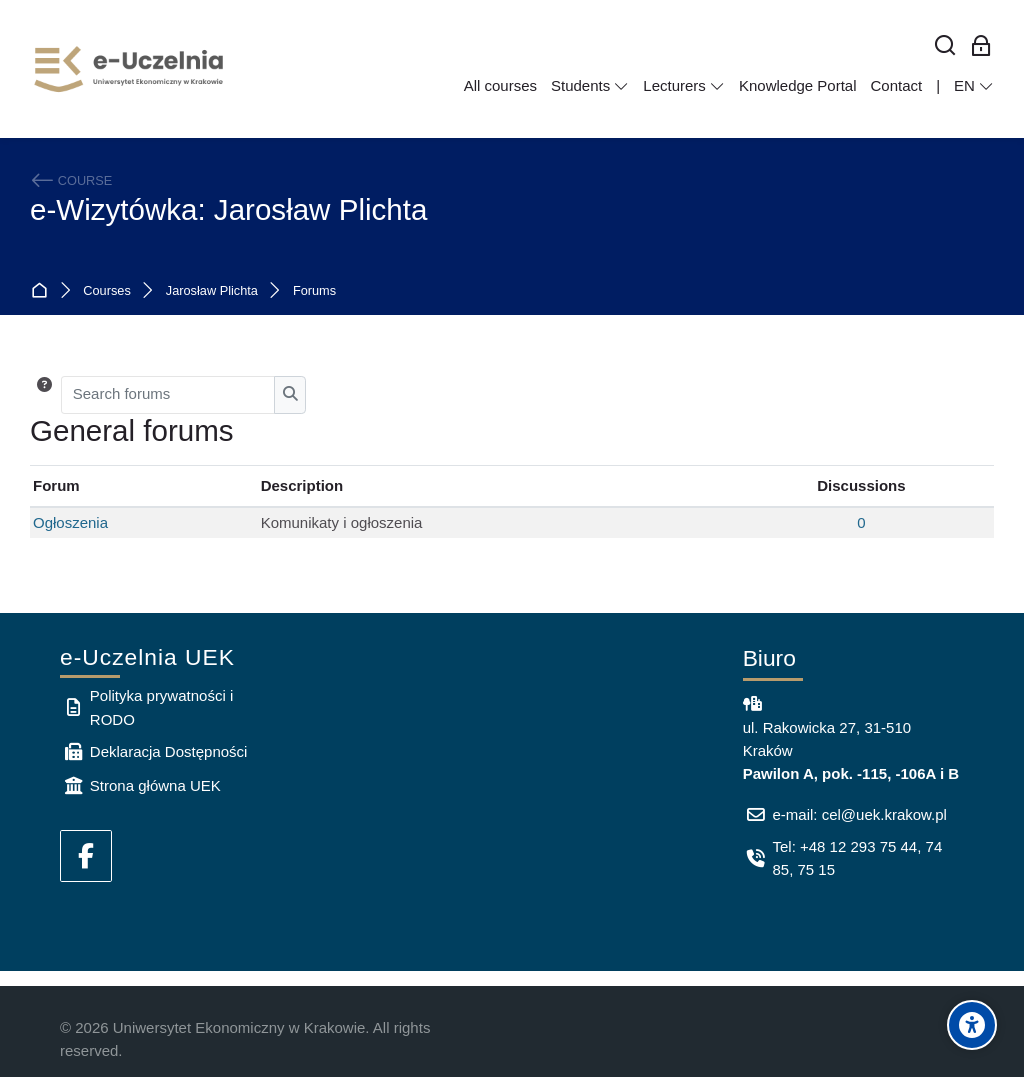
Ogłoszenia (70, 522)
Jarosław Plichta (212, 291)
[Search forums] (168, 395)
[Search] (945, 46)
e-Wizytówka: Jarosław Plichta (228, 209)
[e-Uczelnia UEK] (130, 69)
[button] (44, 395)
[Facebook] (86, 856)
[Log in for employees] (981, 46)
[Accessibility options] (972, 1025)
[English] (974, 86)
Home (43, 291)
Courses (106, 291)
